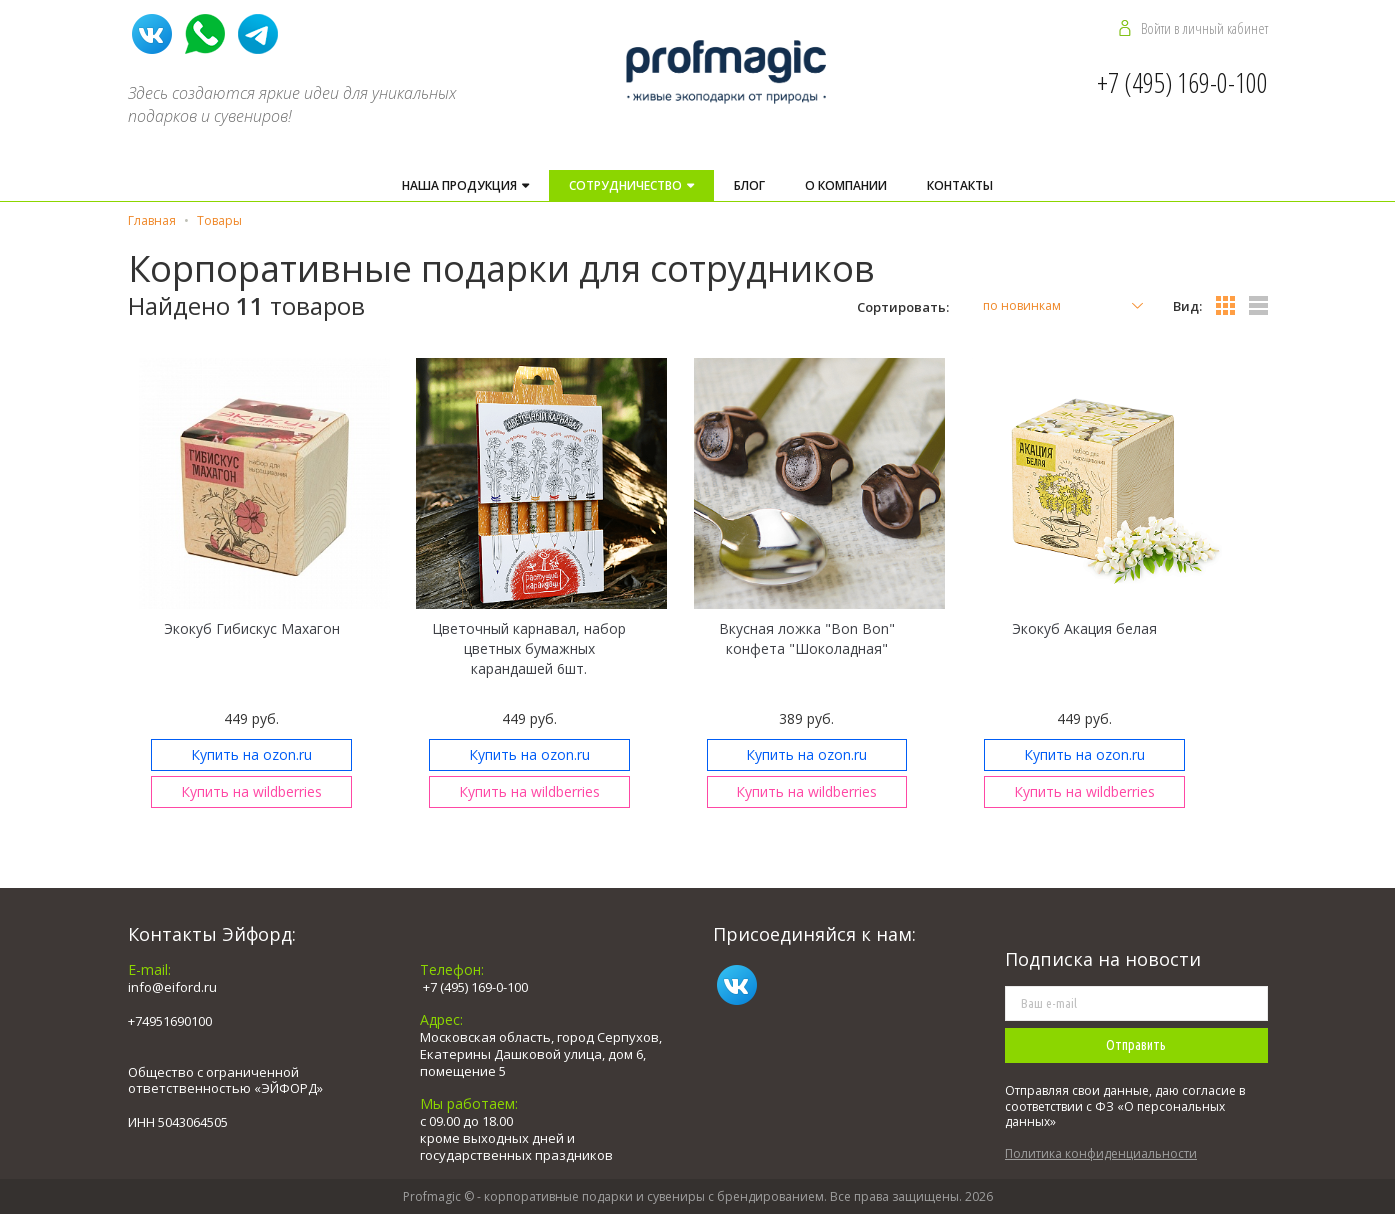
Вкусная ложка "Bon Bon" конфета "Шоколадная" (807, 638)
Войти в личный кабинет (1204, 28)
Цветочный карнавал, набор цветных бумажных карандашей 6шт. (529, 648)
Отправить (1136, 1045)
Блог (749, 185)
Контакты (960, 185)
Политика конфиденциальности (1101, 1153)
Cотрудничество (627, 185)
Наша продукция (461, 185)
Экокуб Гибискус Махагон (252, 628)
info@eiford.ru (172, 987)
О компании (846, 185)
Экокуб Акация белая (1084, 628)
